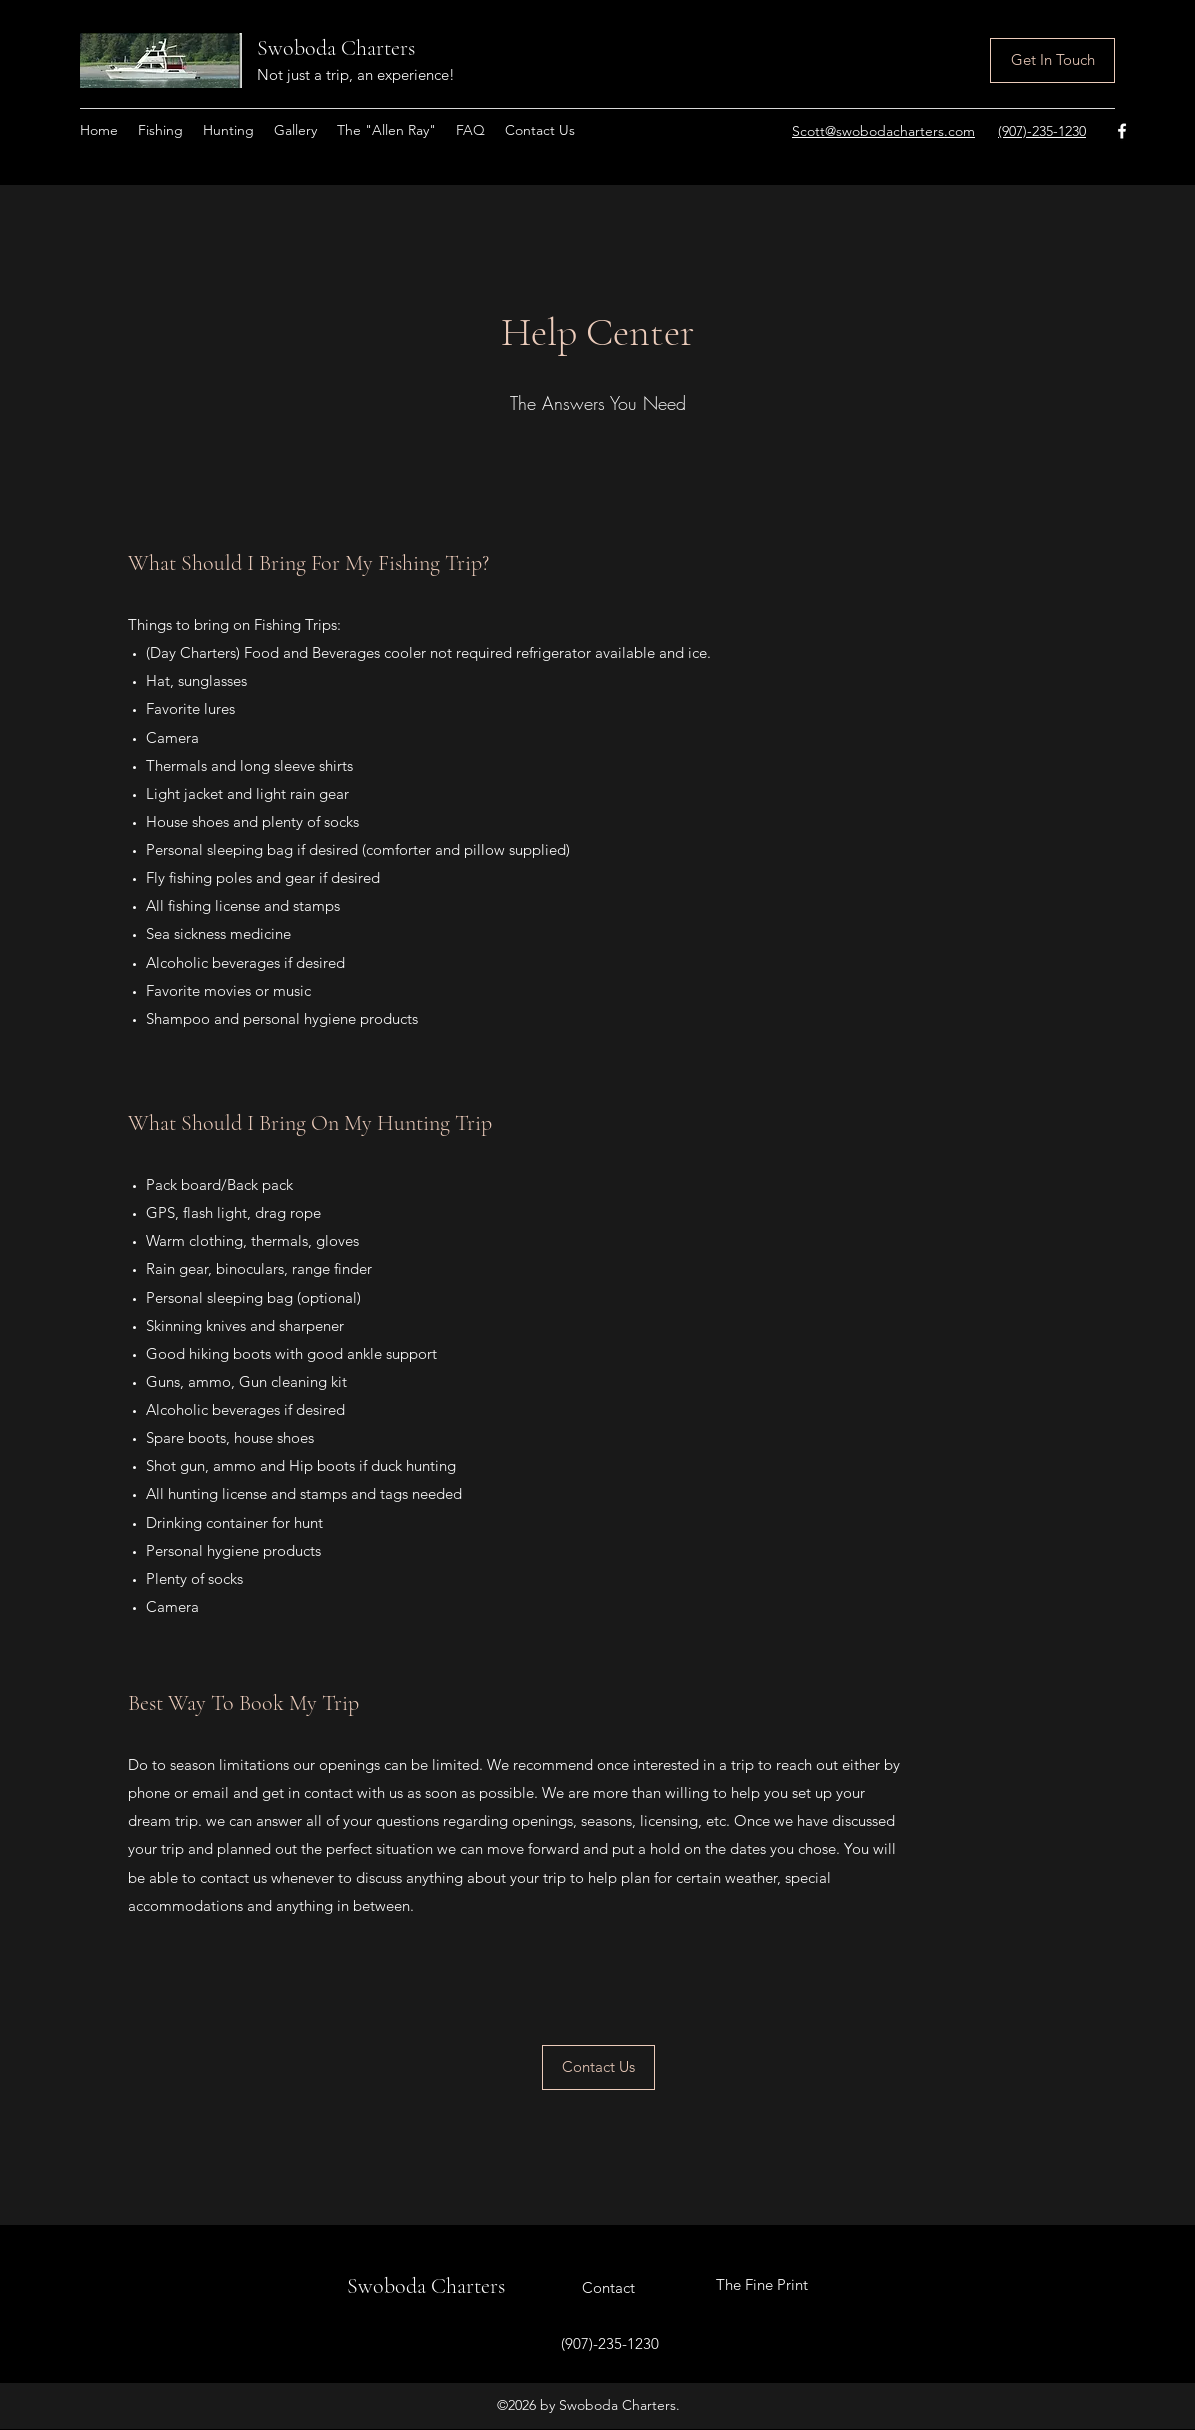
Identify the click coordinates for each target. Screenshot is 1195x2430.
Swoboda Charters (336, 48)
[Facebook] (1122, 131)
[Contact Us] (598, 2067)
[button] (160, 130)
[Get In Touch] (1052, 60)
